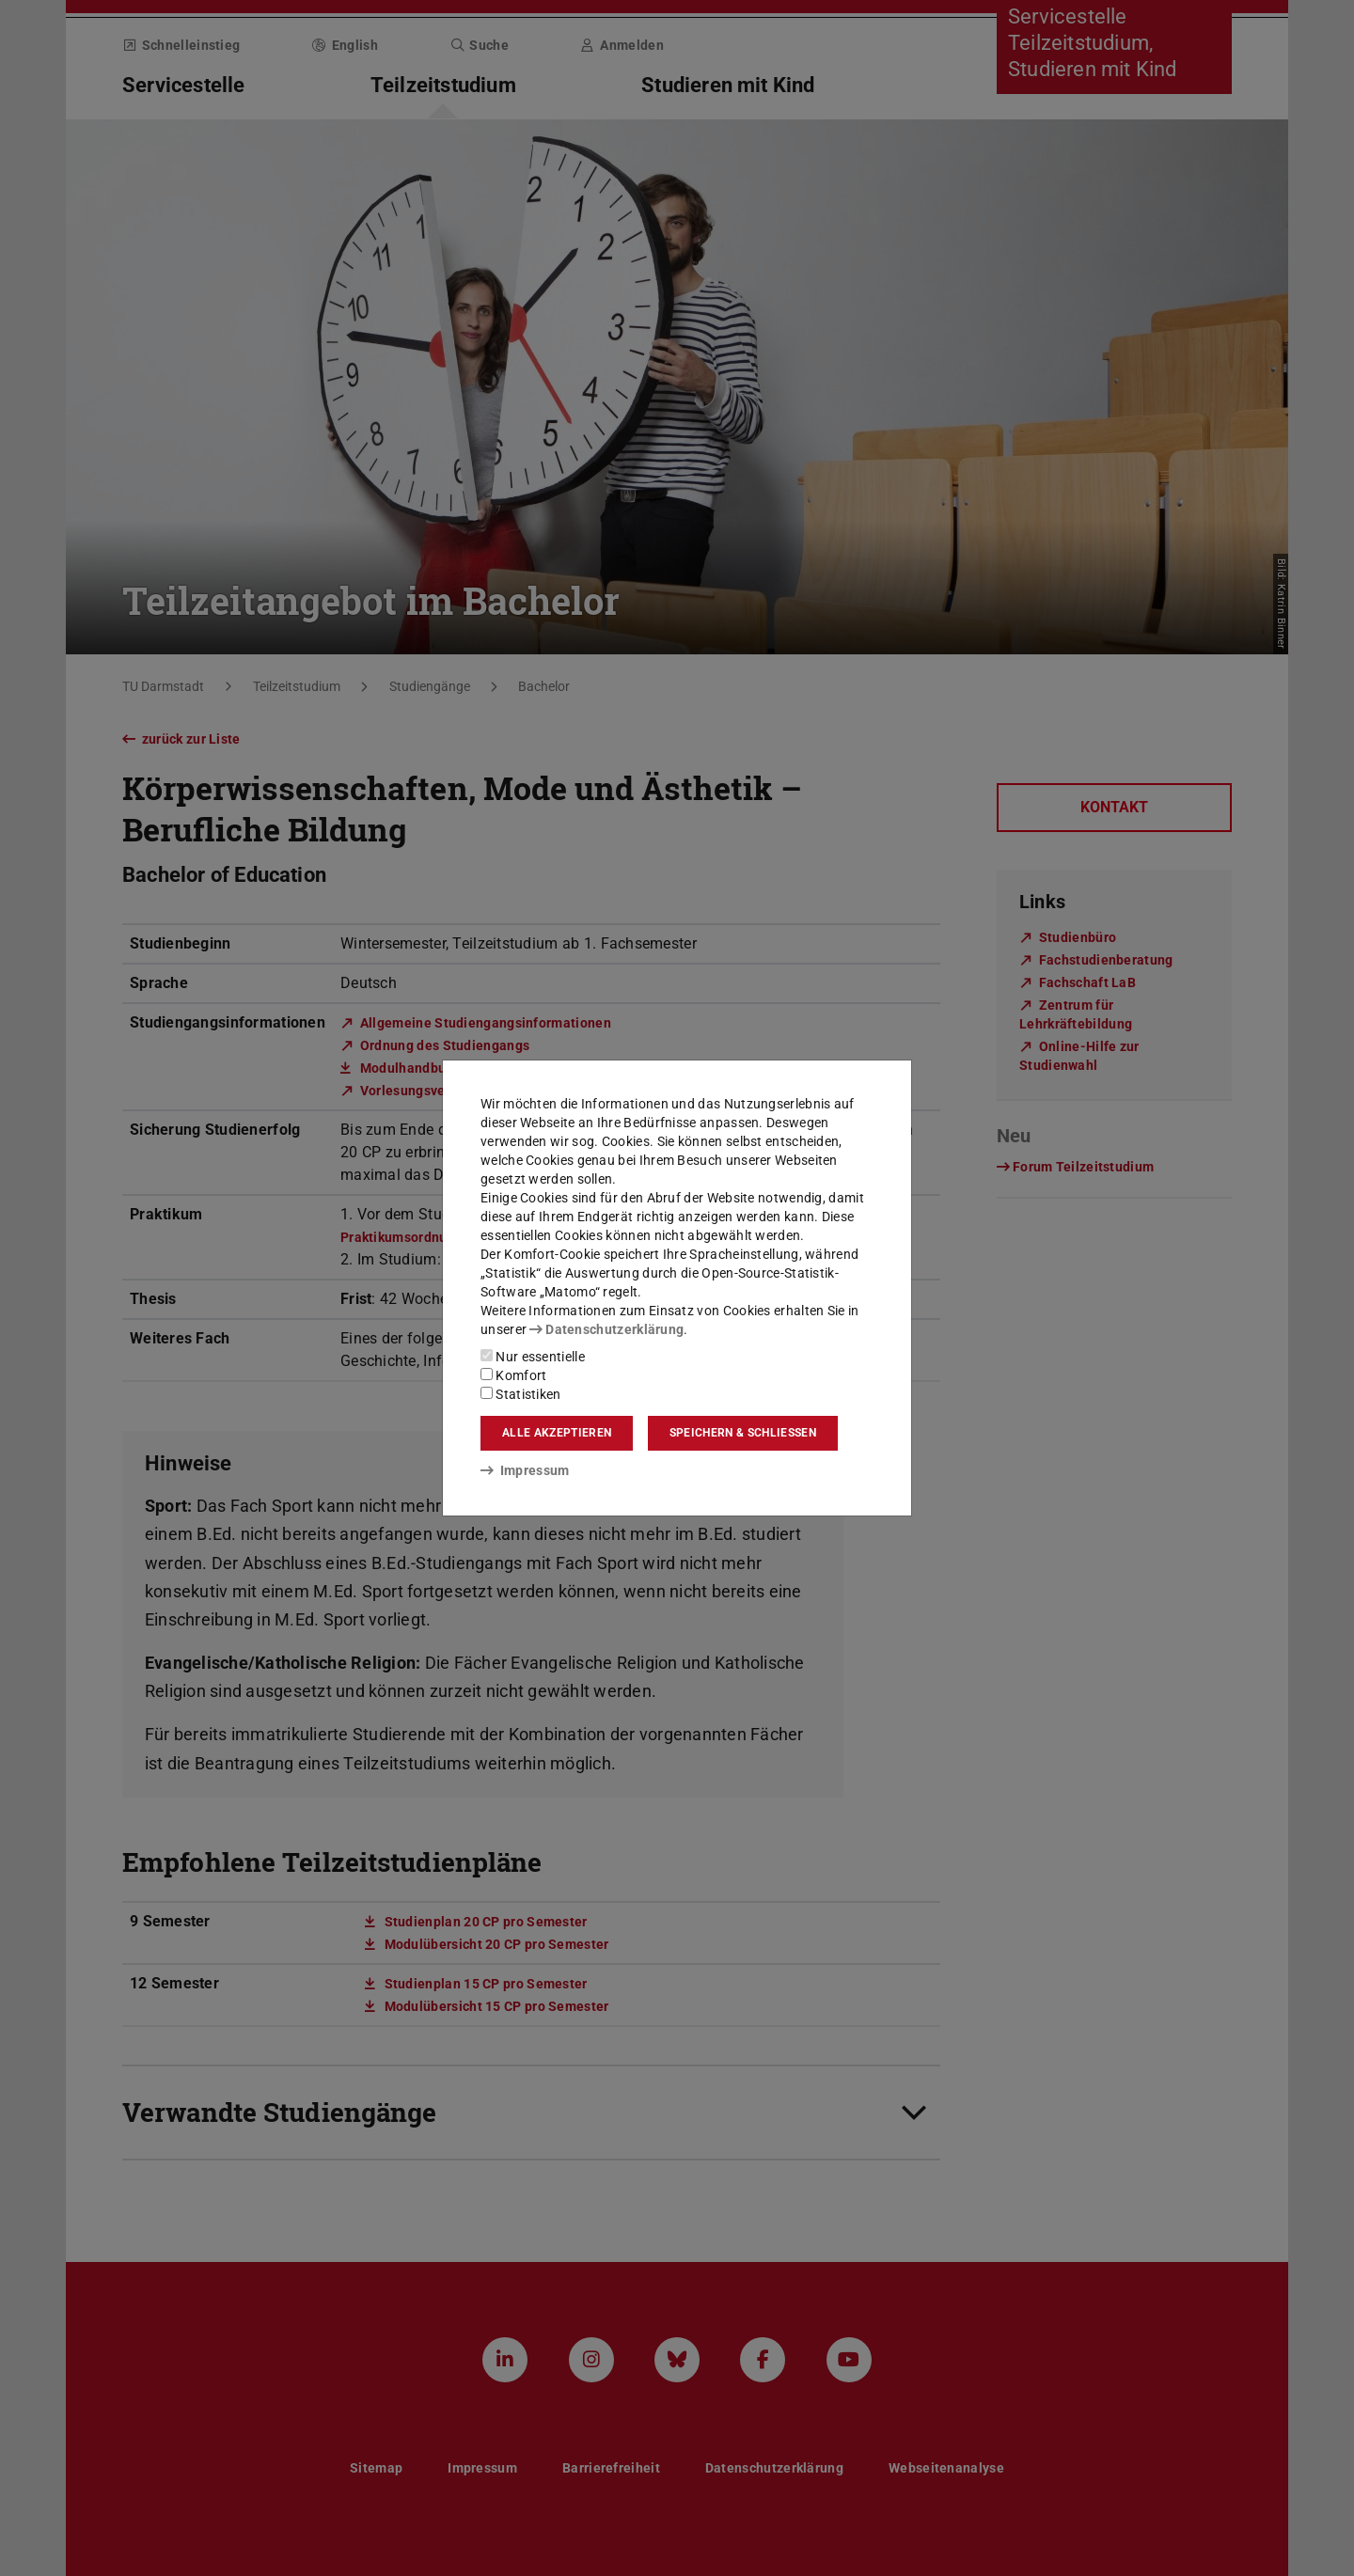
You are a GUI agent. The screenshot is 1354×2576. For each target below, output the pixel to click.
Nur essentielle (532, 1356)
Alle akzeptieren (556, 1432)
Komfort (513, 1375)
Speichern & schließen (742, 1432)
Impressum (525, 1470)
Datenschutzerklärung (606, 1329)
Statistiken (520, 1394)
